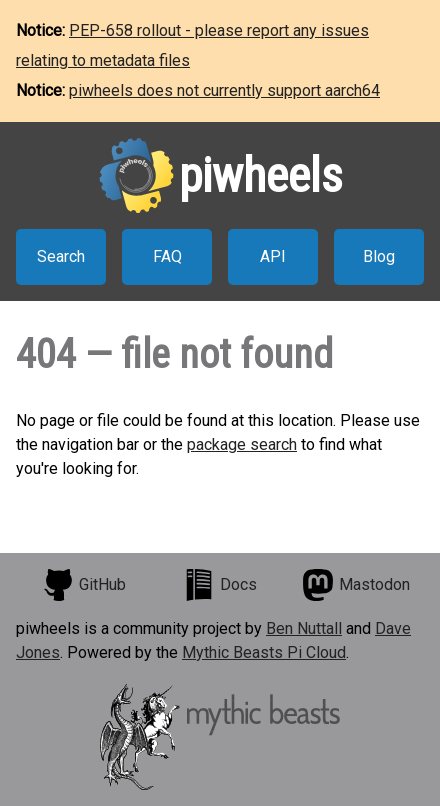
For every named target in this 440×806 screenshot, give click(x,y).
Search (61, 256)
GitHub (84, 585)
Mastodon (356, 585)
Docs (220, 585)
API (273, 256)
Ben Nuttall (304, 628)
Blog (379, 256)
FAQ (167, 256)
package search (242, 444)
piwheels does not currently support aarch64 (224, 90)
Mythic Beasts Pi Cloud (264, 652)
